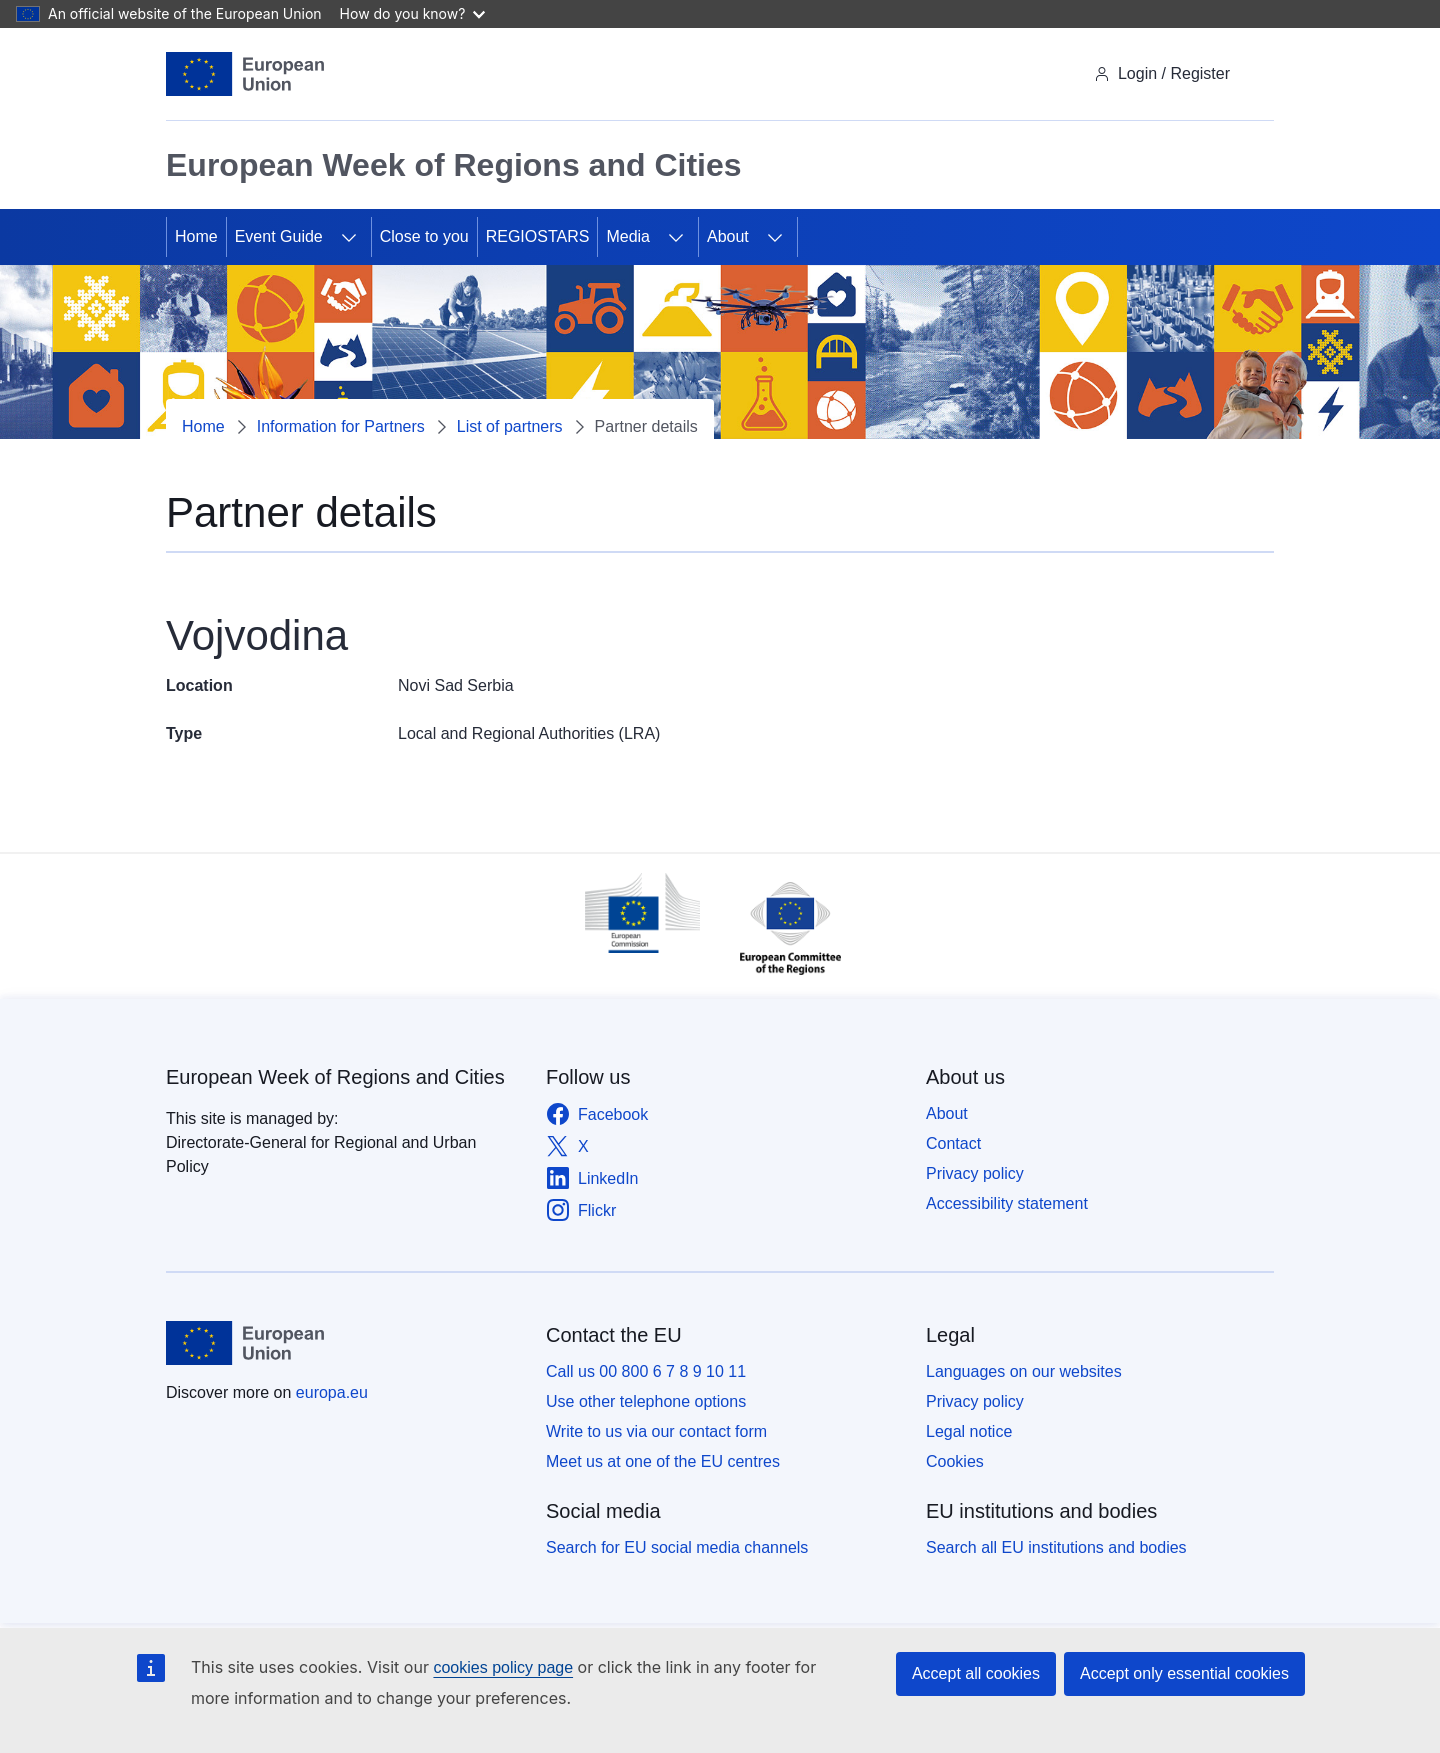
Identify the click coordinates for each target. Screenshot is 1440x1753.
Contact (953, 1143)
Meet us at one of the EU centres (663, 1461)
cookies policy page (503, 1667)
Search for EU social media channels (677, 1547)
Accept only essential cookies (1184, 1673)
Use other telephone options (646, 1401)
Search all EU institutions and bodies (1056, 1547)
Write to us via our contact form (656, 1431)
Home (196, 236)
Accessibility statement (1007, 1203)
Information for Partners (341, 426)
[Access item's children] (349, 237)
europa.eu (332, 1392)
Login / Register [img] (1162, 73)
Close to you (424, 236)
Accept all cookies (976, 1673)
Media (628, 236)
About (728, 236)
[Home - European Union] (245, 74)
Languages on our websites (1024, 1371)
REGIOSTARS (538, 236)
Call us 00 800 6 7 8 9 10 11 (646, 1371)
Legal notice (969, 1431)
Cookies (955, 1461)
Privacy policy (975, 1173)
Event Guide (279, 236)
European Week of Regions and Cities (335, 1077)
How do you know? (413, 13)
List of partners (510, 426)
